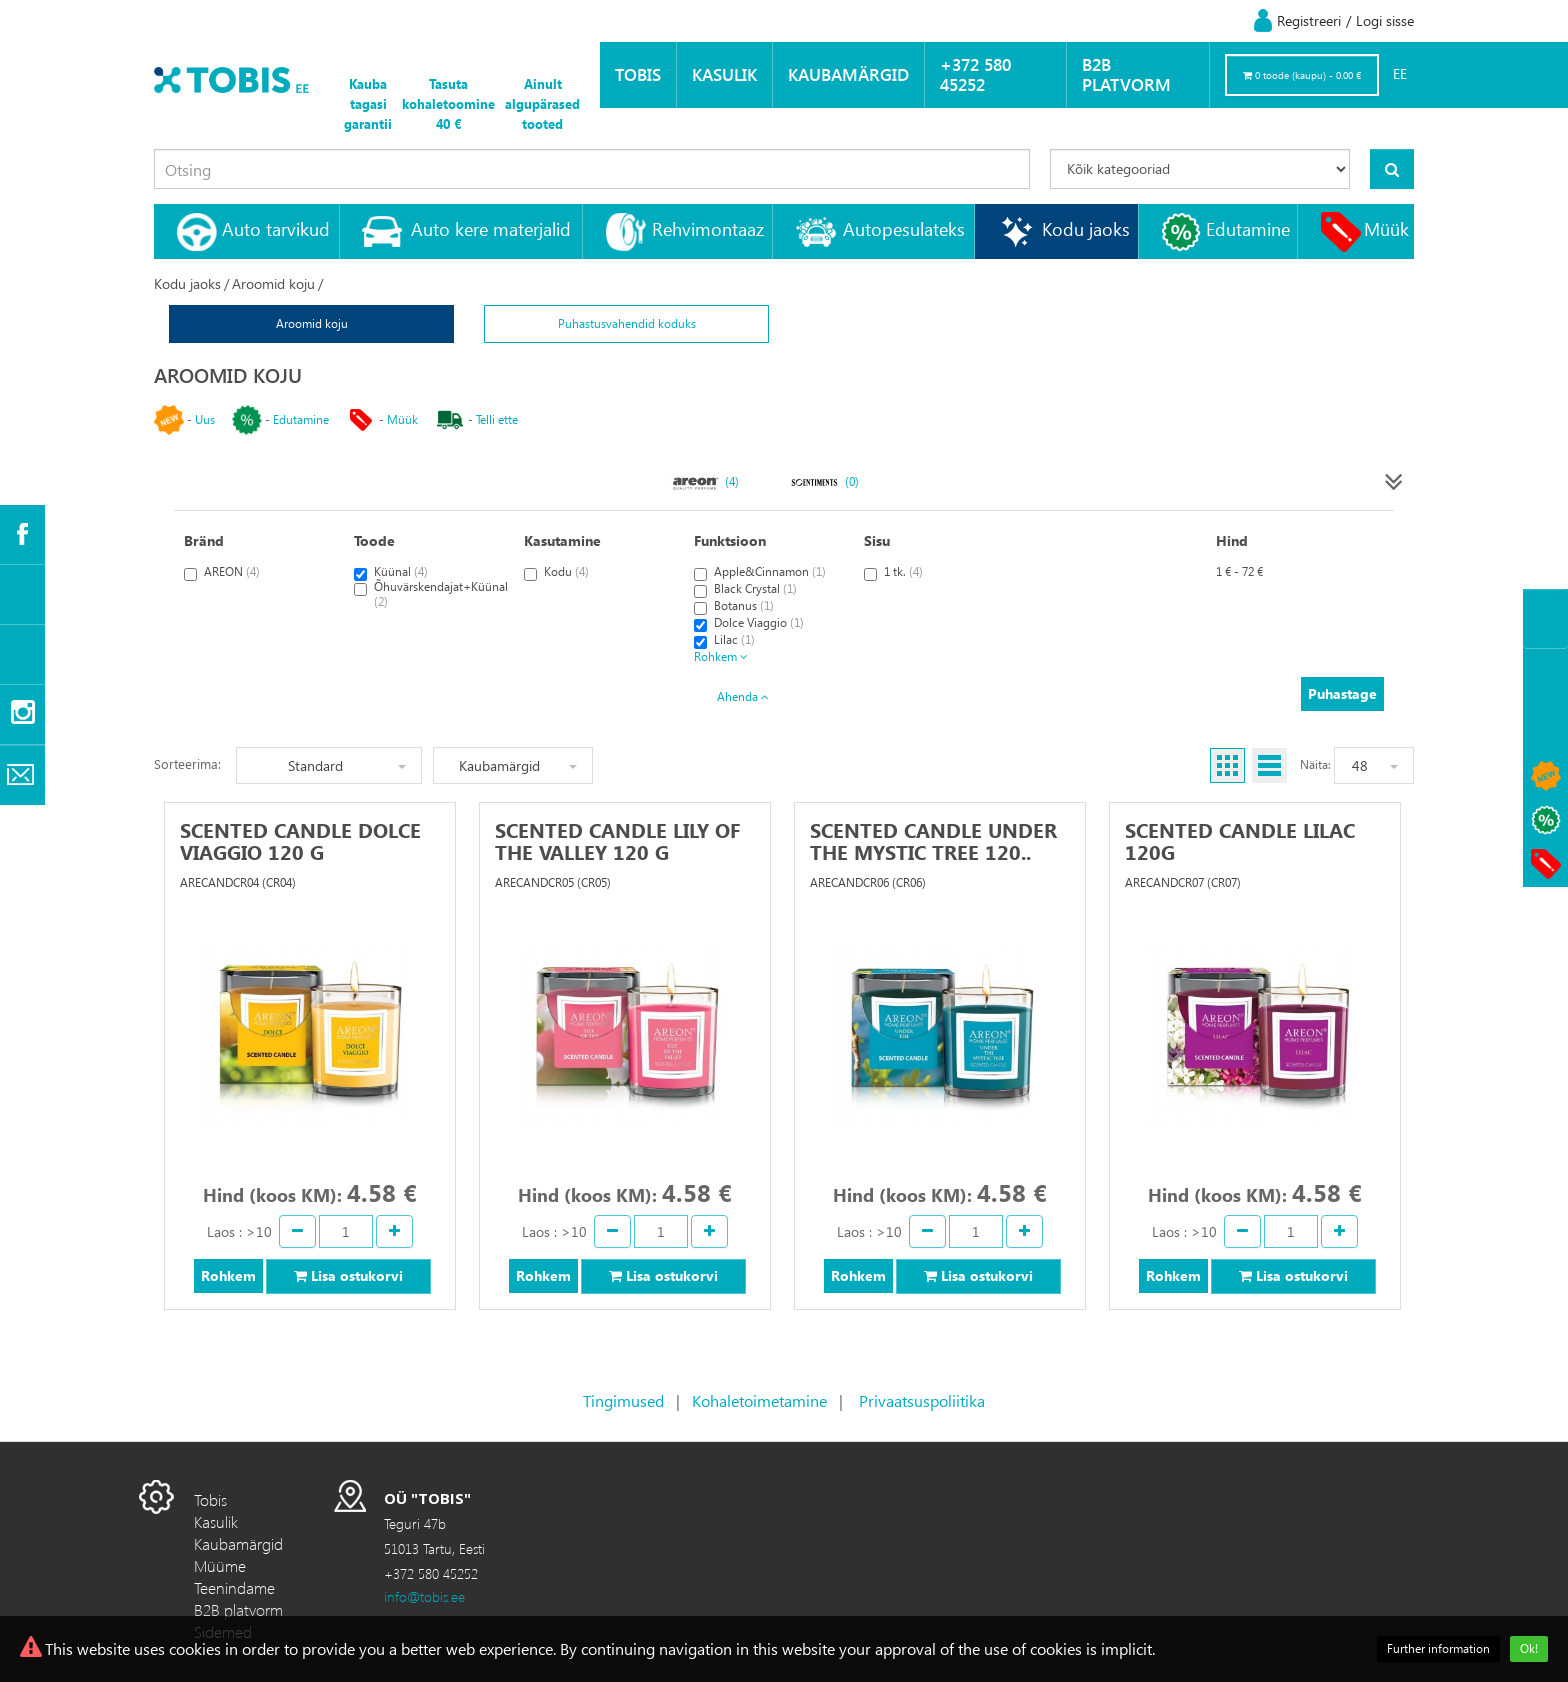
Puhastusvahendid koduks (627, 323)
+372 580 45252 (975, 74)
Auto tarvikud (276, 228)
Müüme (220, 1565)
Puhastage (1342, 693)
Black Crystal (745, 589)
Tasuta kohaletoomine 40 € (448, 103)
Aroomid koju (273, 283)
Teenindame (234, 1587)
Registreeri (1309, 20)
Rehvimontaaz (708, 228)
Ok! (1529, 1648)
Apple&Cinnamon (760, 572)
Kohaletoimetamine (759, 1400)
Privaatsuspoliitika (922, 1400)
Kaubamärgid (848, 74)
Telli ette (497, 419)
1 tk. (893, 572)
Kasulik (724, 74)
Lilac (724, 640)
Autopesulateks (904, 228)
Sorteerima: (187, 763)
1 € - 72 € (1239, 571)
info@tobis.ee (424, 1596)
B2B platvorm (1126, 74)
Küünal (391, 572)
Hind (1232, 540)
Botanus (734, 606)
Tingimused (623, 1400)
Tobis (638, 74)
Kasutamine (562, 540)
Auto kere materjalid (491, 228)
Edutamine (1248, 228)
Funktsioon (730, 540)
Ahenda (743, 696)
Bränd (204, 540)
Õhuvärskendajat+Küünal (431, 594)
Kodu (556, 572)
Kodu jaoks (1086, 228)
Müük (1386, 228)
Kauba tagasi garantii (368, 103)
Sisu (877, 540)
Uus (205, 419)
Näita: (1315, 764)
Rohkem (721, 656)
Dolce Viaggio (749, 623)
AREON (222, 572)
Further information (1438, 1648)
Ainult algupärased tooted (542, 103)
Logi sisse (1385, 20)
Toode (374, 540)
